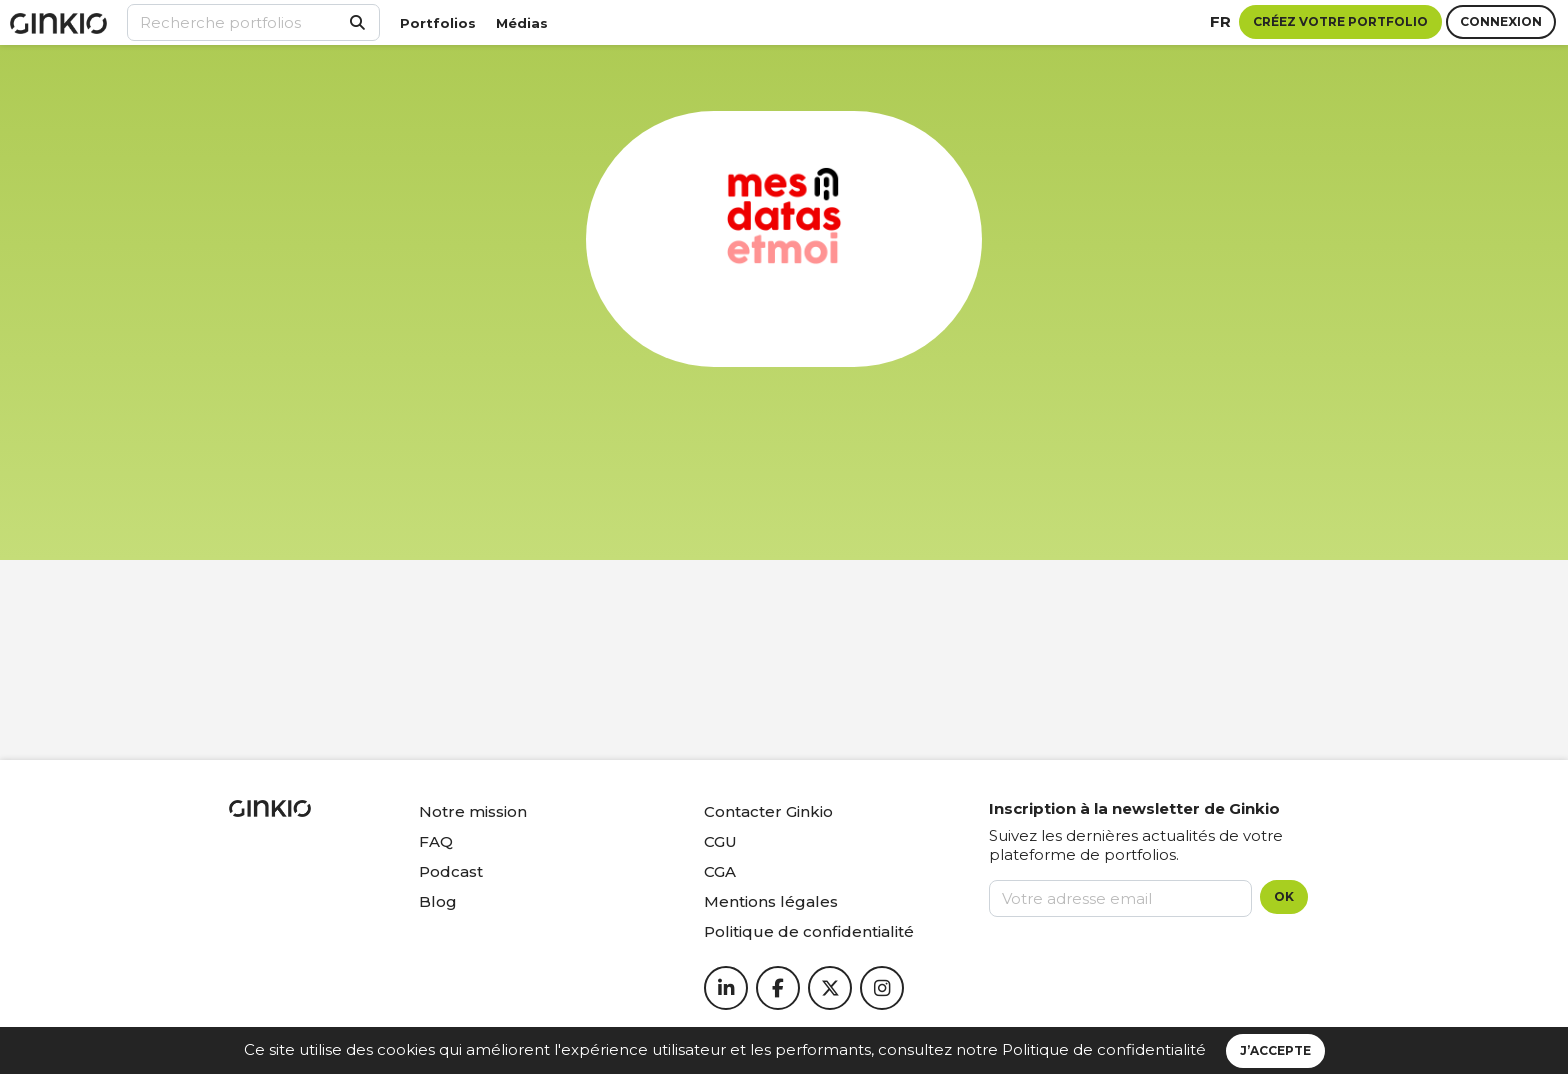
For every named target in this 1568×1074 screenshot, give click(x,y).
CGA (720, 871)
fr (1220, 21)
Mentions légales (771, 901)
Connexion (1501, 21)
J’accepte (1275, 1050)
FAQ (436, 841)
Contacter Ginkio (768, 811)
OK (1284, 896)
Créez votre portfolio (1340, 21)
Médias (522, 23)
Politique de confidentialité (1104, 1049)
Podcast (451, 871)
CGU (720, 841)
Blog (438, 901)
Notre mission (473, 811)
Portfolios (438, 23)
